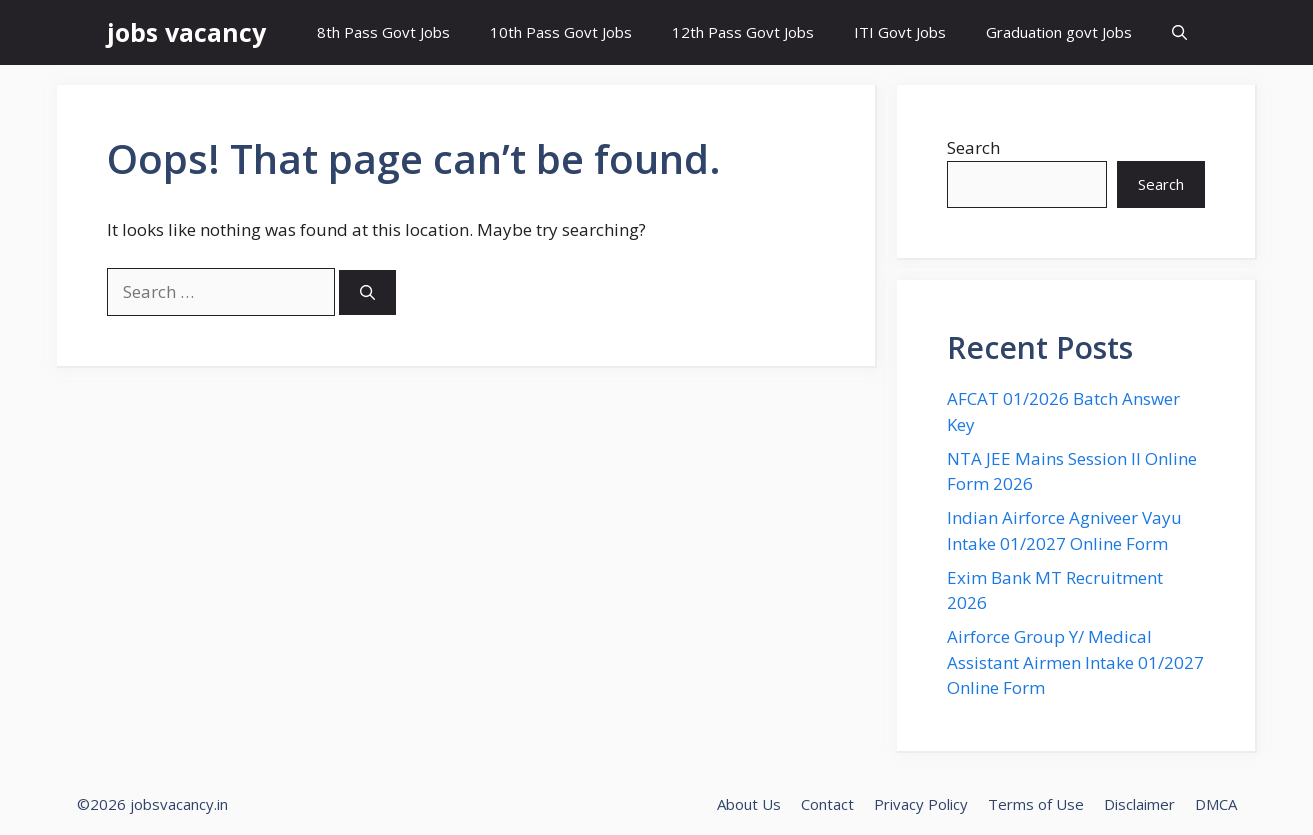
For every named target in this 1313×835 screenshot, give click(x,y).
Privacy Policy (921, 804)
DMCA (1216, 804)
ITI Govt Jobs (900, 32)
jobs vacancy (186, 32)
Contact (827, 804)
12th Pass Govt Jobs (743, 32)
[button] (1179, 32)
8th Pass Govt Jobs (383, 32)
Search (973, 147)
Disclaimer (1139, 804)
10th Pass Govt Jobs (561, 32)
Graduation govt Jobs (1059, 32)
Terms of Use (1036, 804)
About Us (749, 804)
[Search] (367, 292)
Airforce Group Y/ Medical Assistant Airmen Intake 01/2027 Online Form (1075, 662)
